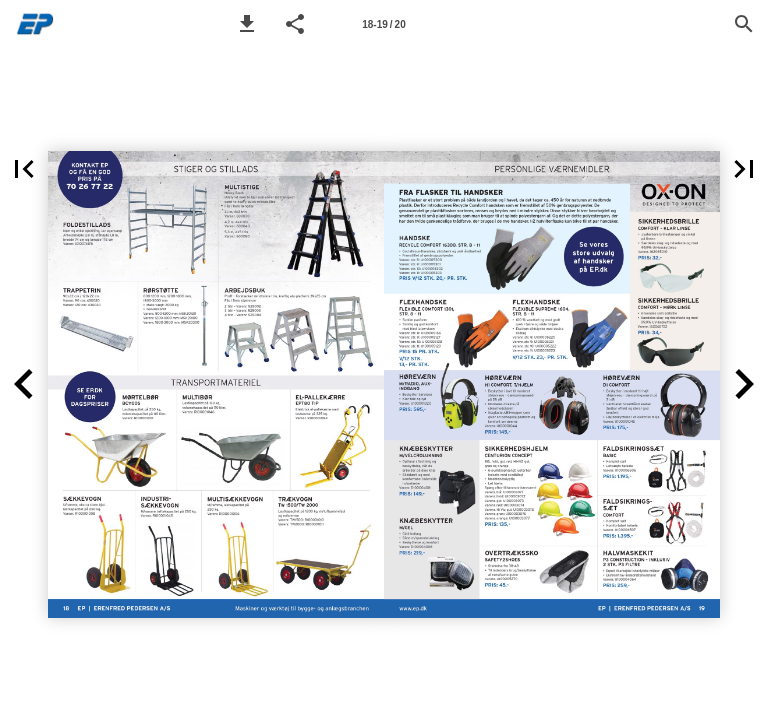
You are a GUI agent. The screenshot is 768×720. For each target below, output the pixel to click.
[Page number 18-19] (384, 24)
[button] (247, 24)
